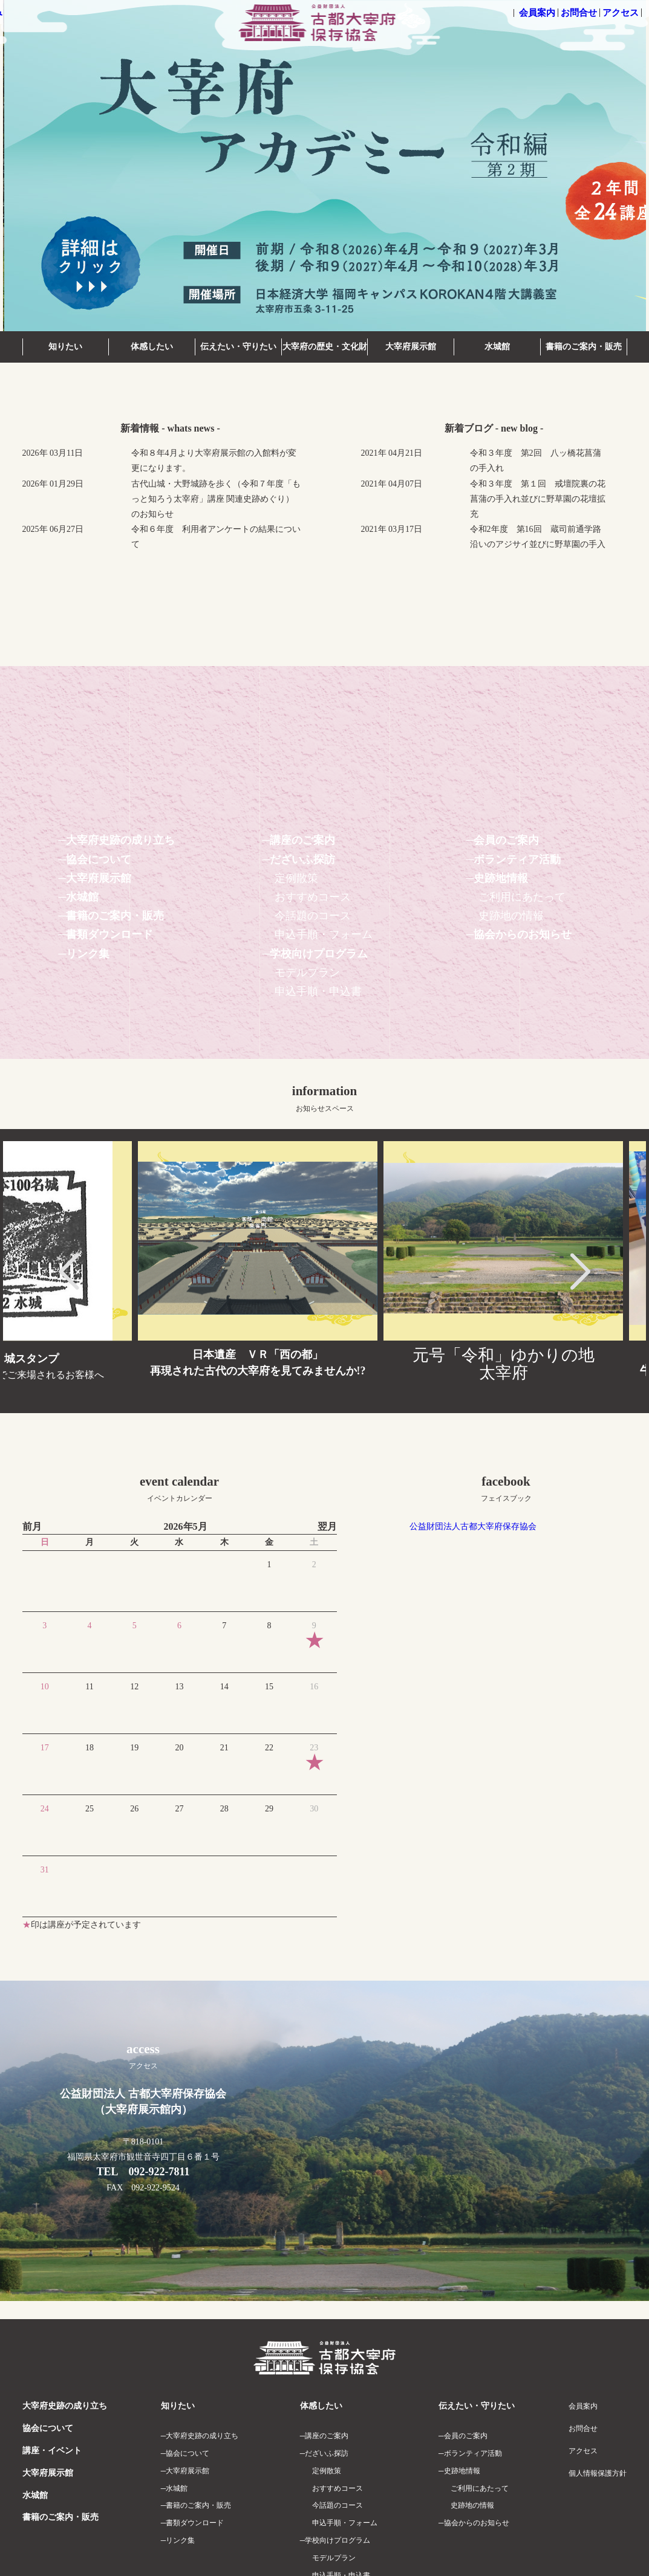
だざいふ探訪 (302, 859)
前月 (32, 1526)
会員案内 (537, 13)
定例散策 (296, 878)
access (143, 2056)
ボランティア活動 (517, 859)
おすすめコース (313, 897)
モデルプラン (307, 972)
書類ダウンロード (109, 934)
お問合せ (579, 13)
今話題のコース (313, 916)
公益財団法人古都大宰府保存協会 (472, 1526)
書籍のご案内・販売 (584, 346)
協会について (98, 859)
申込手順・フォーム (324, 934)
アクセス (620, 13)
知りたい (65, 346)
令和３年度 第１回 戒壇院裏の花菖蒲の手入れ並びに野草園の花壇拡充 (537, 499)
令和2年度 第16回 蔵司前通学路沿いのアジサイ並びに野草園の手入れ (537, 544)
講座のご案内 (302, 840)
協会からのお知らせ (523, 934)
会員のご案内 (506, 840)
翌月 (327, 1526)
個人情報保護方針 (598, 2473)
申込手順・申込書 (318, 991)
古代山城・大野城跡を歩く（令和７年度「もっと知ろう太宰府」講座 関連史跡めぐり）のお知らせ (216, 499)
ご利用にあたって (522, 897)
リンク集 (87, 954)
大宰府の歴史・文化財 (324, 346)
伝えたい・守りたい (238, 346)
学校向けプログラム (319, 954)
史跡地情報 (501, 878)
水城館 (497, 346)
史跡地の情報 (511, 916)
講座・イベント (52, 2450)
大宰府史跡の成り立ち (120, 840)
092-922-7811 (159, 2172)
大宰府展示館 (410, 346)
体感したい (152, 346)
